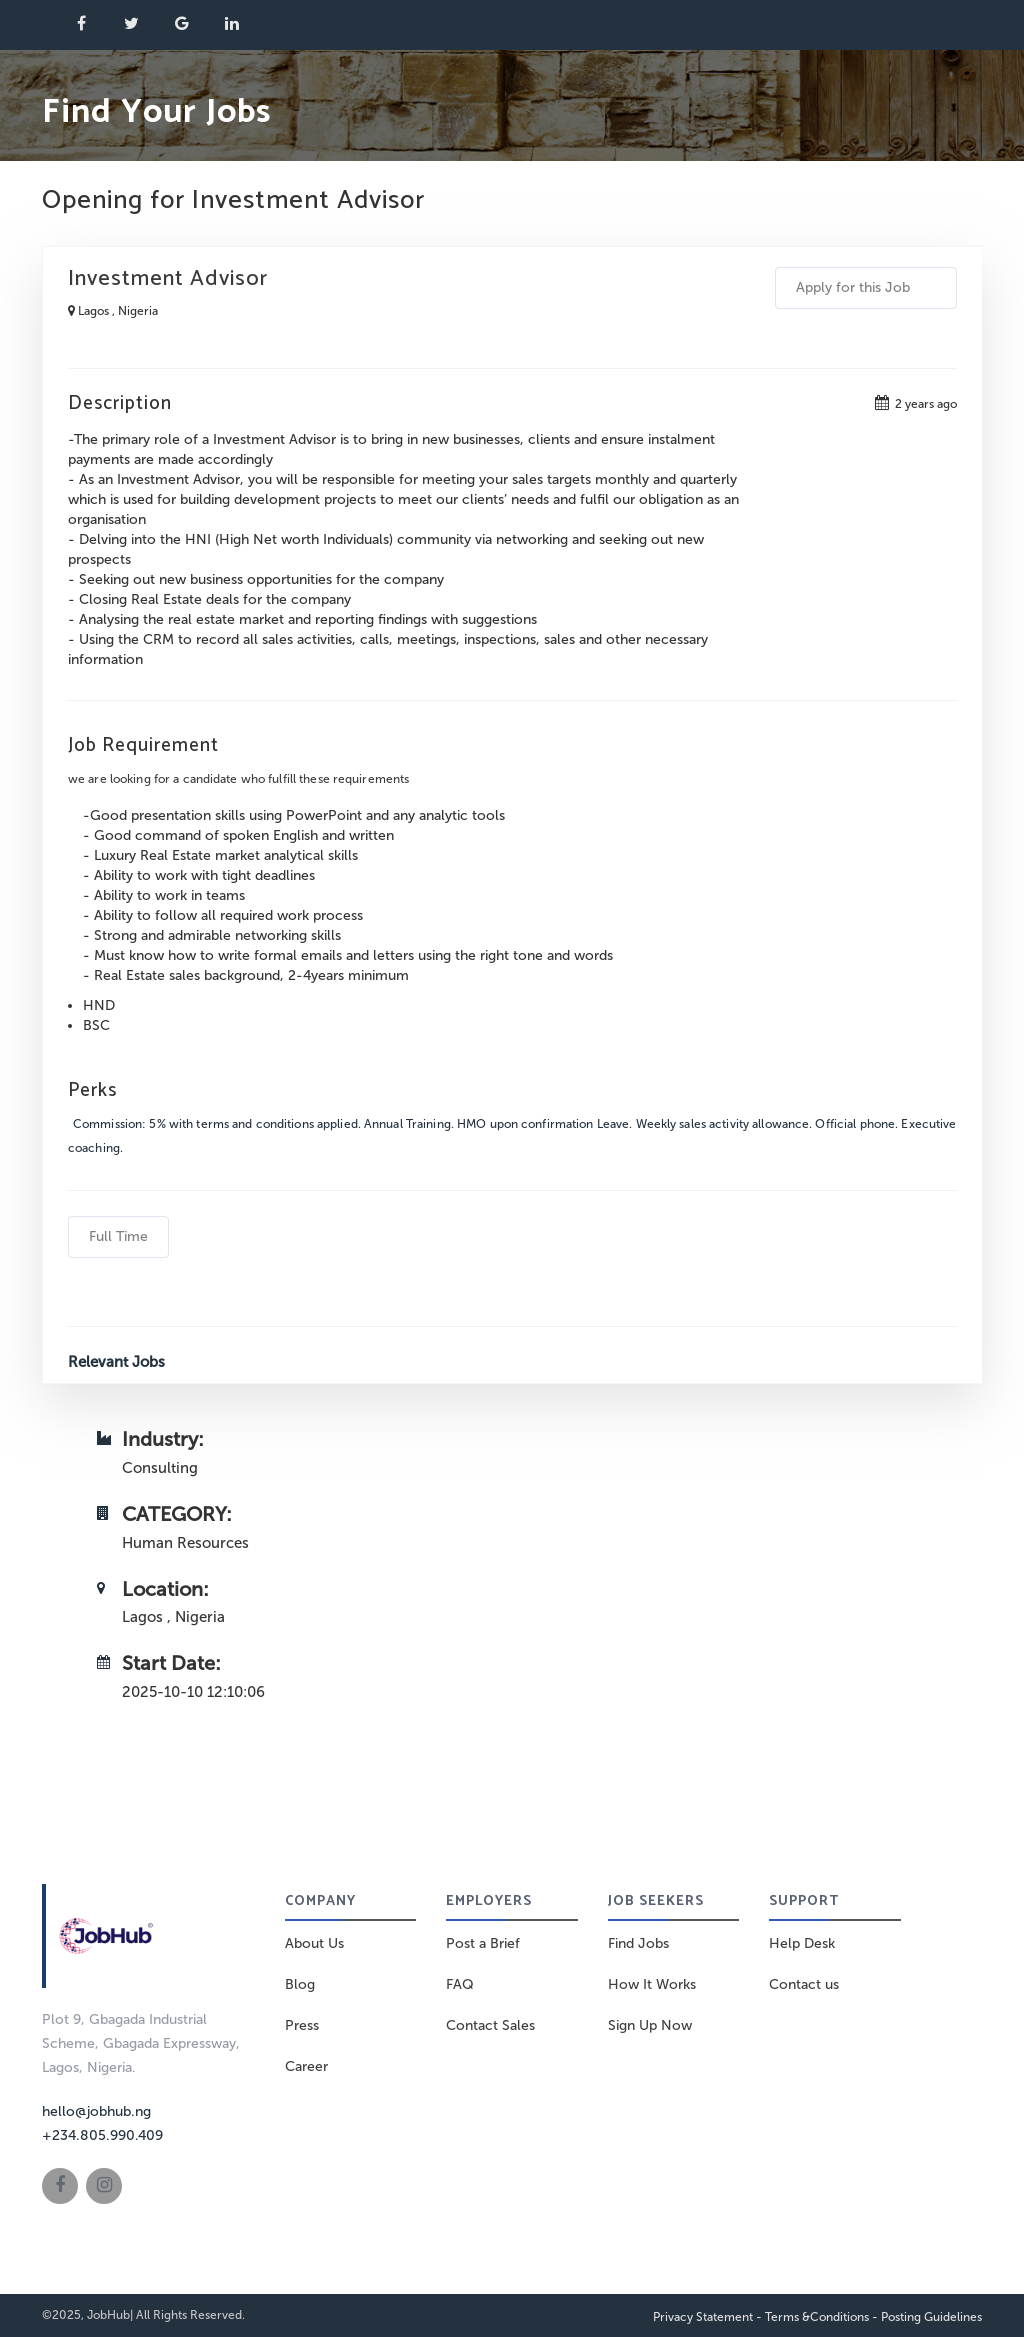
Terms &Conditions (817, 2317)
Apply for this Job (866, 287)
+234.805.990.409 (102, 2135)
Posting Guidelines (931, 2317)
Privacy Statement (703, 2317)
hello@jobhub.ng (96, 2111)
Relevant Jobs (116, 1362)
